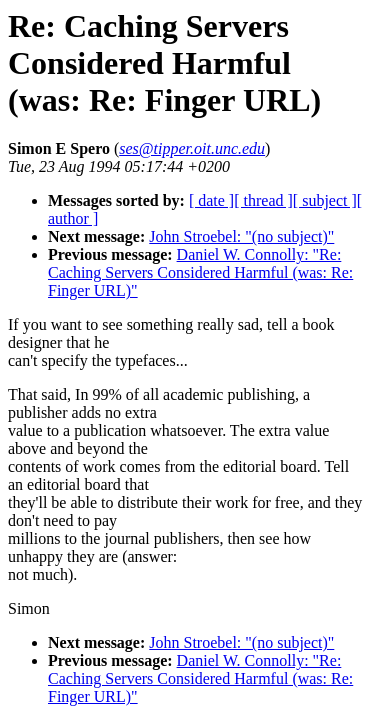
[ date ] (211, 200)
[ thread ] (263, 200)
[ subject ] (325, 200)
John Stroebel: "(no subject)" (241, 236)
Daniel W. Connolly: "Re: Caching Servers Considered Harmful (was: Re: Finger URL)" (200, 272)
